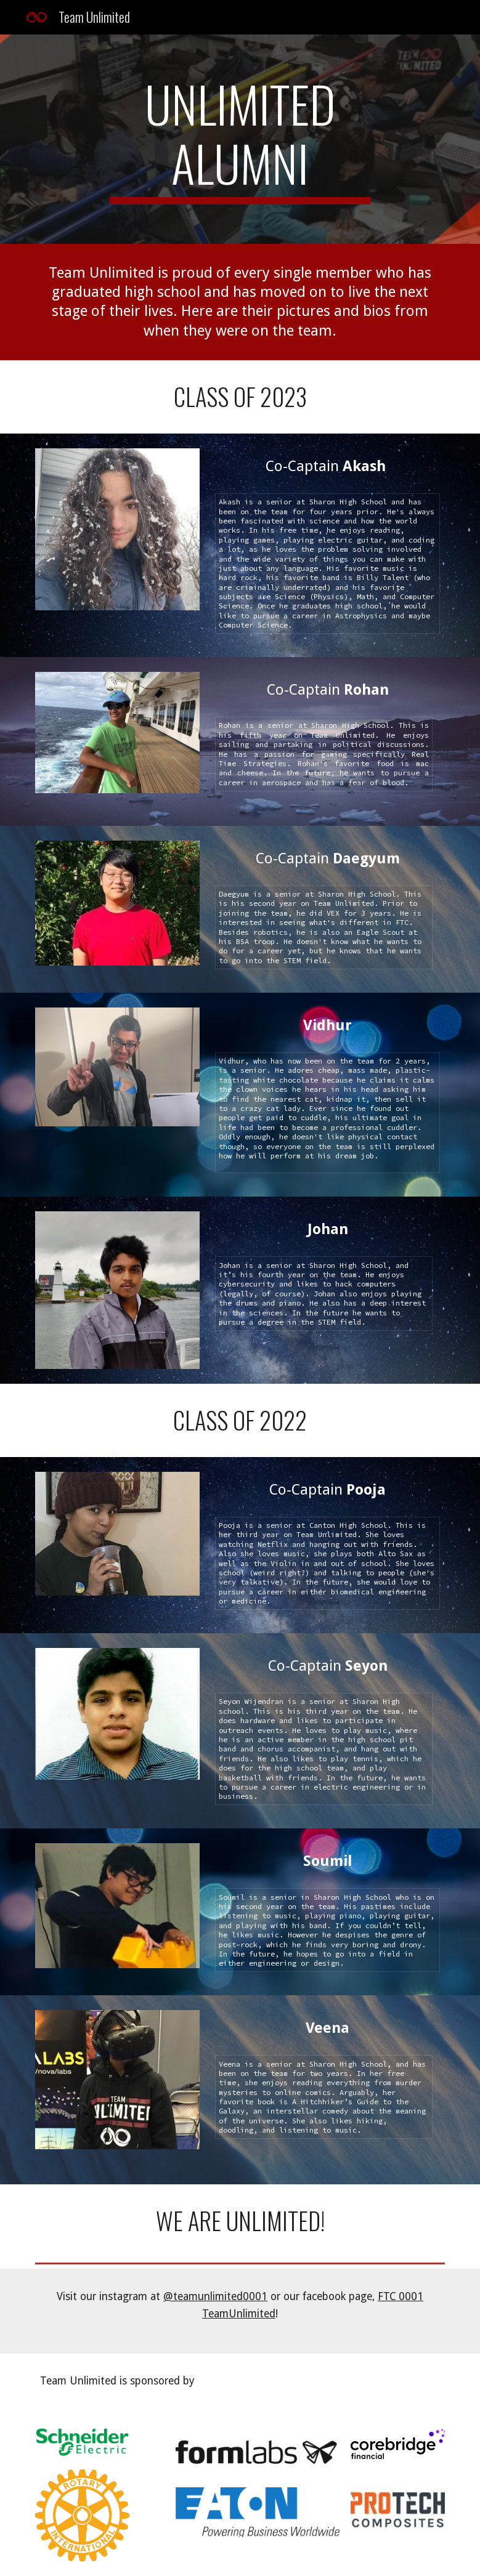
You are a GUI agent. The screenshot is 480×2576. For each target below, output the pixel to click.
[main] (240, 139)
